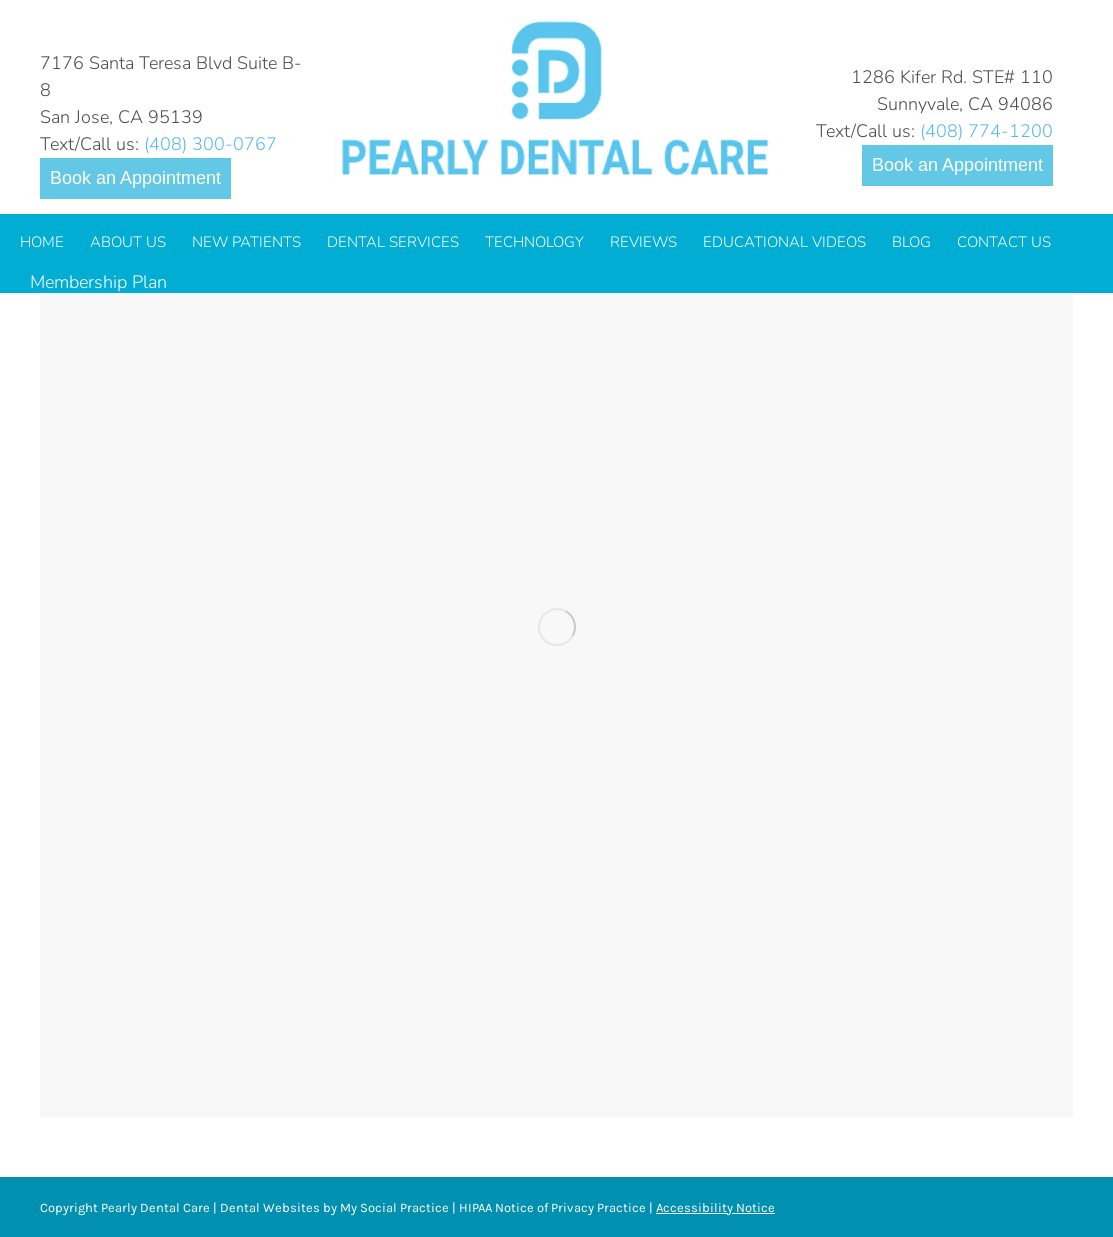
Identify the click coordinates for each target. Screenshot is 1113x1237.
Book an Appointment (135, 178)
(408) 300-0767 (210, 144)
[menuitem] (42, 242)
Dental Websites (270, 1207)
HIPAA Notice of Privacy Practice (552, 1207)
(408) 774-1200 (986, 131)
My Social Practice (393, 1207)
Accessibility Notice (715, 1207)
